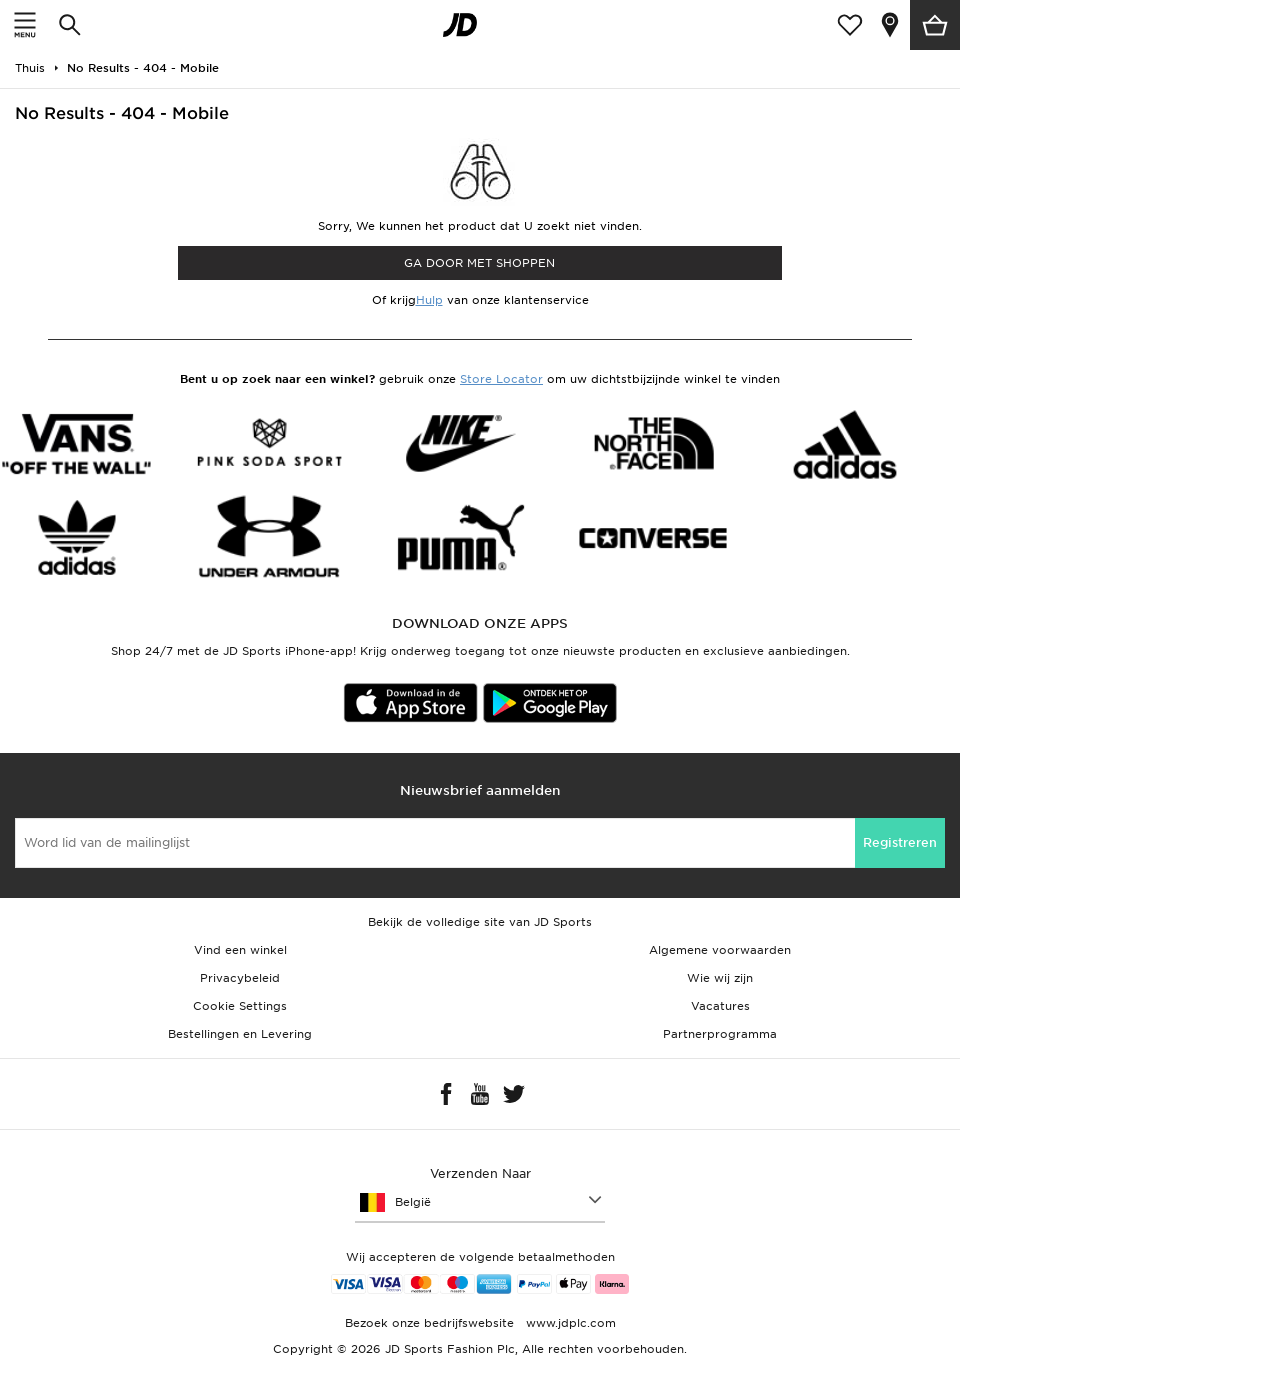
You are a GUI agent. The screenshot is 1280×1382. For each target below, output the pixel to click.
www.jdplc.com (569, 1323)
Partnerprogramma (720, 1034)
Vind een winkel (240, 950)
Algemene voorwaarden (720, 950)
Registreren (900, 842)
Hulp (429, 300)
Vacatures (720, 1006)
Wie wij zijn (720, 978)
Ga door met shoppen (479, 263)
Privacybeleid (240, 978)
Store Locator (501, 379)
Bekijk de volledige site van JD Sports (480, 922)
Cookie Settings (240, 1006)
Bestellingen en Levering (240, 1034)
